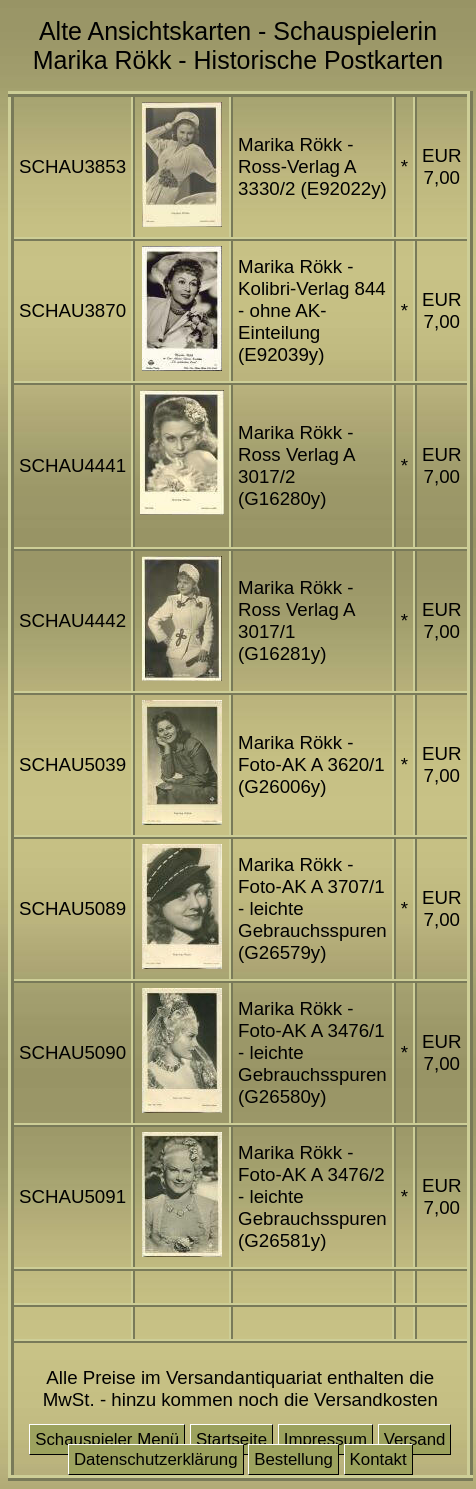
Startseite (231, 1439)
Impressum (325, 1439)
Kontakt (378, 1459)
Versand (415, 1439)
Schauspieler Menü (107, 1439)
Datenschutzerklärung (156, 1459)
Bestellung (293, 1459)
